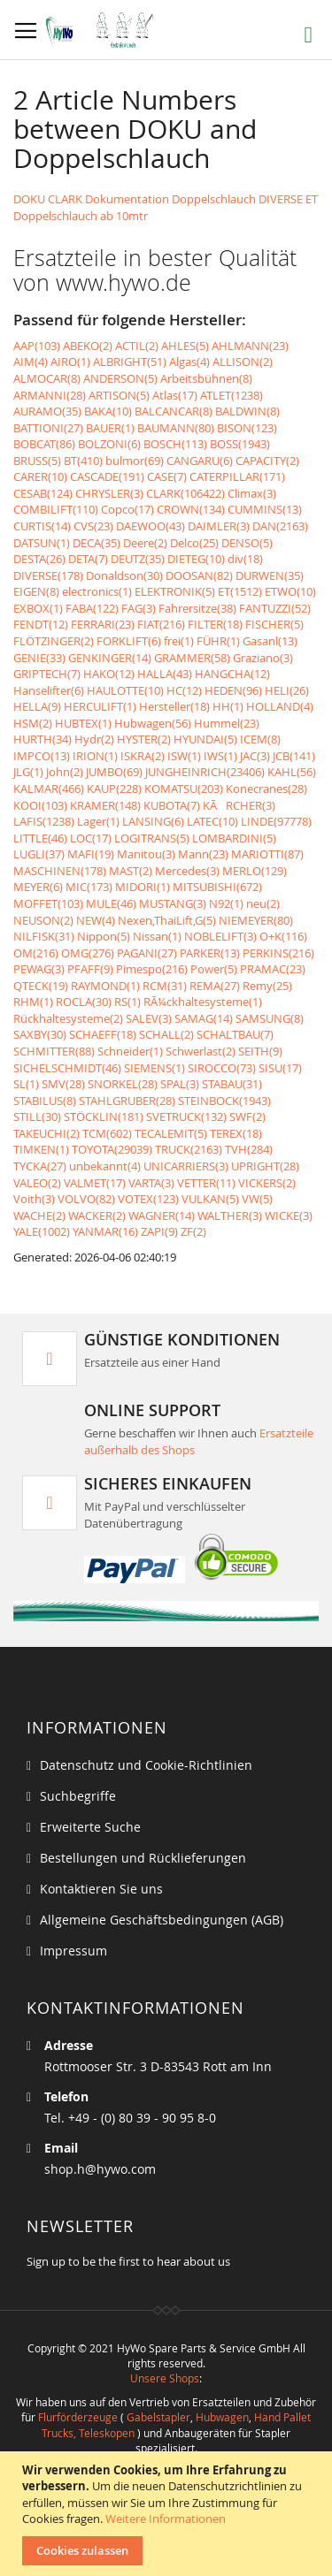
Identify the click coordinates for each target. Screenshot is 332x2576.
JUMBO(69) (114, 772)
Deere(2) (145, 543)
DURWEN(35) (269, 575)
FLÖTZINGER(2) (53, 641)
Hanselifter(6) (48, 690)
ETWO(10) (290, 591)
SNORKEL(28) (123, 1084)
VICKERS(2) (267, 1183)
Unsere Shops (164, 2378)
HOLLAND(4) (279, 706)
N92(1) (226, 903)
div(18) (245, 559)
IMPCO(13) (41, 756)
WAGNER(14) (161, 1215)
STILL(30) (37, 1116)
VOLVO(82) (86, 1199)
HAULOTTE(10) (125, 690)
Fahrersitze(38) (197, 608)
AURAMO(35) (47, 411)
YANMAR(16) (105, 1231)
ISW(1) (184, 756)
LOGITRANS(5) (151, 838)
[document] (168, 2513)
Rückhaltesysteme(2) (68, 1018)
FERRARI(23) (103, 624)
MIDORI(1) (142, 887)
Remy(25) (267, 986)
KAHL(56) (291, 772)
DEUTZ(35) (138, 559)
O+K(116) (283, 936)
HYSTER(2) (144, 739)
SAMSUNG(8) (269, 1018)
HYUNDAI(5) (205, 739)
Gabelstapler (158, 2417)
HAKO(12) (109, 674)
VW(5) (257, 1199)
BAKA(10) (108, 411)
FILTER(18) (215, 624)
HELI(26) (287, 690)
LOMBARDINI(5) (234, 838)
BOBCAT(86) (44, 444)
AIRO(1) (70, 362)
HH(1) (227, 706)
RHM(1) (33, 1002)
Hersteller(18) (174, 706)
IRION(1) (95, 756)
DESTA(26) (39, 559)
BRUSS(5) (37, 461)
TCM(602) (107, 1133)
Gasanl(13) (270, 641)
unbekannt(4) (105, 1166)
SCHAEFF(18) (102, 1034)
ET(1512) (240, 591)
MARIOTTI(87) (267, 854)
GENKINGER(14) (109, 658)
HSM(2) (32, 723)
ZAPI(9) (159, 1231)
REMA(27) (214, 986)
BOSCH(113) (175, 444)
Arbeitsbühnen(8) (206, 378)
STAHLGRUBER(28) (127, 1101)
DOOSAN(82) (199, 575)
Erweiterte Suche (90, 1826)
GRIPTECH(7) (47, 674)
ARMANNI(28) (49, 395)
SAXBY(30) (39, 1034)
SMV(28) (63, 1084)
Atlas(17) (174, 395)
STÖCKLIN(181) (103, 1116)
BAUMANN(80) (175, 428)
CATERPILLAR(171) (237, 476)
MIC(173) (89, 887)
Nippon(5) (103, 936)
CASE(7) (167, 476)
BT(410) (83, 461)
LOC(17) (91, 838)
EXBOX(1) (38, 608)
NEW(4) (95, 920)
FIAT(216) (161, 624)
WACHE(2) (39, 1215)
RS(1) (127, 1002)
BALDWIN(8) (247, 411)
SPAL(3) (179, 1084)
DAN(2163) (280, 526)
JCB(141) (294, 756)
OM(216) (35, 953)
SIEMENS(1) (154, 1068)
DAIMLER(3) (219, 526)
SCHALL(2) (166, 1034)
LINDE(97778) (276, 821)
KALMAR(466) (48, 788)
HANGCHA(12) (232, 674)
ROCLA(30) (84, 1002)
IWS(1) (220, 756)
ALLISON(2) (242, 362)
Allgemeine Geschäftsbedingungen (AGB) (161, 1919)
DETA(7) (88, 559)
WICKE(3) (289, 1215)
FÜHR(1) (218, 641)
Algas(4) (189, 362)
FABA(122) (92, 608)
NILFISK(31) (43, 936)
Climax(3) (252, 493)
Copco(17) (127, 509)
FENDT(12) (40, 624)
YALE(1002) (41, 1231)
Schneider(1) (130, 1051)
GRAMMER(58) (192, 658)
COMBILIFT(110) (55, 509)
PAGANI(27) (147, 953)
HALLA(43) (164, 674)
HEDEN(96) (233, 690)
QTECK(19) (40, 986)
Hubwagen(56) (152, 723)
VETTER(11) (206, 1183)
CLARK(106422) (185, 493)
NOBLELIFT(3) (220, 936)
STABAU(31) (232, 1084)
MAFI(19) (90, 854)
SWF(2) (247, 1116)
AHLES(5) (185, 346)
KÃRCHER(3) (239, 805)
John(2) (64, 772)
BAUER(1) (110, 428)
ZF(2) (193, 1231)
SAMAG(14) (203, 1018)
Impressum (73, 1950)
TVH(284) (249, 1149)
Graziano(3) (263, 658)
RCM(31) (165, 986)
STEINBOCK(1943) (224, 1101)
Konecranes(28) (266, 788)
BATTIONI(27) (48, 428)
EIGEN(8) (36, 591)
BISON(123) (247, 428)
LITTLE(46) (40, 838)
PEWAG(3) (39, 969)
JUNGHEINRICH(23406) (205, 772)
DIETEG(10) (196, 559)
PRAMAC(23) (272, 969)
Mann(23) (203, 854)
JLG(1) (28, 772)
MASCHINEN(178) (59, 871)
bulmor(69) (134, 461)
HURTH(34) (42, 739)
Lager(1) (98, 821)
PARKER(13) (210, 953)
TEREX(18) (236, 1133)
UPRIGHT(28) (265, 1166)
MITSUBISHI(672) (217, 887)
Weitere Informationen (165, 2518)
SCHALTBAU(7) (235, 1034)
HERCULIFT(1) (100, 706)
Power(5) (213, 969)
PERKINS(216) (278, 953)
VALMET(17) (95, 1183)
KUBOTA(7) (171, 805)
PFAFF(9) (90, 969)
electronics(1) (97, 591)
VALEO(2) (37, 1183)
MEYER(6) (38, 887)
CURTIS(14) (42, 526)
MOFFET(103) (48, 903)
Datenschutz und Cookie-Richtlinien (146, 1765)
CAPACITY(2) (267, 461)
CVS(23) (93, 526)
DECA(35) (96, 543)
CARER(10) (40, 476)
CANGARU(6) (199, 461)
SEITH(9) (260, 1051)
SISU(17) (280, 1068)
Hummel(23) (226, 723)
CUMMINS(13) (265, 509)
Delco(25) (194, 543)
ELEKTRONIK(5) (175, 591)
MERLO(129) (254, 871)
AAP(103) (36, 346)
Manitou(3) (146, 854)
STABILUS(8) (44, 1101)
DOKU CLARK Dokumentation (91, 199)
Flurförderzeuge (78, 2417)
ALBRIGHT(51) (129, 362)
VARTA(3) (151, 1183)
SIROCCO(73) (222, 1068)
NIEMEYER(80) (256, 920)
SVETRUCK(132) (186, 1116)
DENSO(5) (247, 543)
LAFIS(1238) (43, 821)
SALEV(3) (149, 1018)
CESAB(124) (43, 493)
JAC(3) (255, 756)
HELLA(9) (37, 706)
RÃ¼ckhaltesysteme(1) (202, 1002)
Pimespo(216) (152, 969)
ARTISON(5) (119, 395)
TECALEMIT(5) (171, 1133)
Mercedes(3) (187, 871)
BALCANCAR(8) (173, 411)
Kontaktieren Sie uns (101, 1888)
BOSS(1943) (240, 444)
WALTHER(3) (229, 1215)
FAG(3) (138, 608)
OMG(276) (87, 953)
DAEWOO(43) (150, 526)
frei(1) (179, 641)
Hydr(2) (94, 739)
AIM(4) (30, 362)
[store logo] (104, 30)
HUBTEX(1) (83, 723)
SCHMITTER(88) (54, 1051)
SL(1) (26, 1084)
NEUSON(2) (43, 920)
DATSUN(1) (41, 543)
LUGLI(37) (39, 854)
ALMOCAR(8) (47, 378)
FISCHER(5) (274, 624)
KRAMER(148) (105, 805)
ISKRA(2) (142, 756)
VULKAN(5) (210, 1199)
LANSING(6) (153, 821)
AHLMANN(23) (250, 346)
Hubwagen (222, 2417)
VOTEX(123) (148, 1199)
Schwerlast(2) (200, 1051)
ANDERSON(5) (120, 378)
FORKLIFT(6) (129, 641)
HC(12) (184, 690)
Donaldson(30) (124, 575)
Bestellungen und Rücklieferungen (143, 1857)
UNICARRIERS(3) (185, 1166)
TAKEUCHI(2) (46, 1133)
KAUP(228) (114, 788)
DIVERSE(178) (48, 575)
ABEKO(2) (87, 346)
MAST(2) (130, 871)
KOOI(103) (40, 805)
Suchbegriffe (78, 1795)
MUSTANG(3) (172, 903)
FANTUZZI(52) (275, 608)
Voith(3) (34, 1199)
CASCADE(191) (107, 476)
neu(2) (263, 903)
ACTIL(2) (136, 346)
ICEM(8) (260, 739)
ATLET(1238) (231, 395)
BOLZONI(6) (109, 444)
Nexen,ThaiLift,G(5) (167, 920)
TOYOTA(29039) (112, 1149)
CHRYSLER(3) (109, 493)
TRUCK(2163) (188, 1149)
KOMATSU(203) (183, 788)
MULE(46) (111, 903)
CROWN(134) (191, 509)
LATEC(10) (212, 821)
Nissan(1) (157, 936)
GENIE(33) (39, 658)
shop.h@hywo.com (100, 2169)
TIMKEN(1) (41, 1149)
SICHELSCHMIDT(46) (67, 1068)
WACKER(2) (97, 1215)
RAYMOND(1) (105, 986)
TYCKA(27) (39, 1166)
